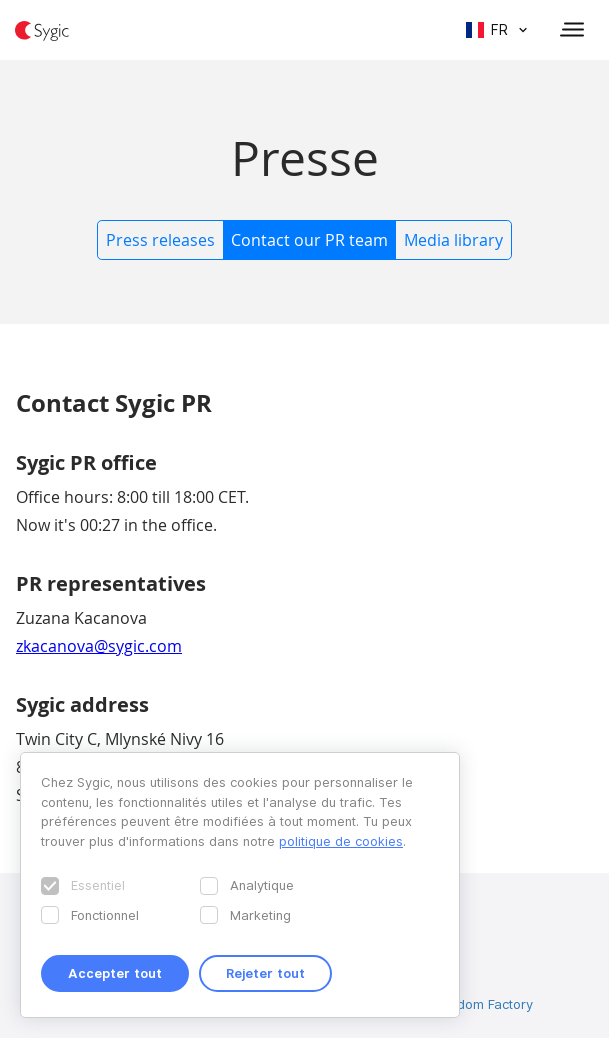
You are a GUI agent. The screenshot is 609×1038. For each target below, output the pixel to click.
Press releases (160, 240)
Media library (453, 240)
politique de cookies (341, 841)
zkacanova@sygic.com (99, 646)
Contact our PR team (309, 240)
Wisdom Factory (484, 1004)
